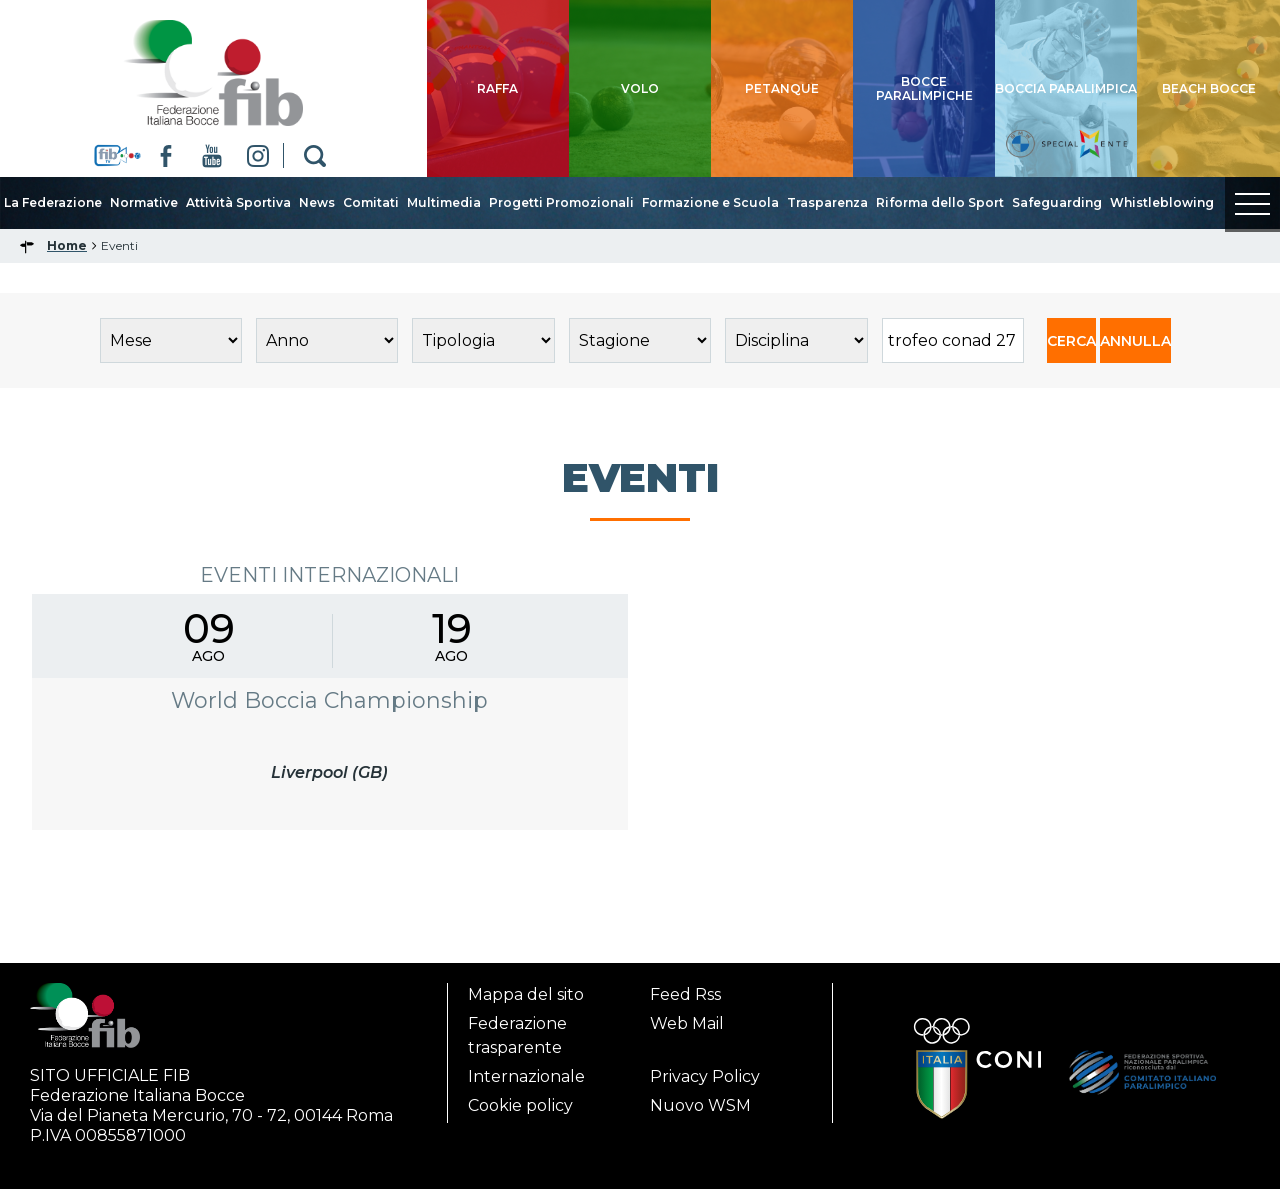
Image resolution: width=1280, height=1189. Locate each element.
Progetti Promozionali (561, 202)
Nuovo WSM (700, 1105)
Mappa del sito (526, 994)
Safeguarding (1057, 202)
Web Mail (687, 1023)
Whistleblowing (1162, 202)
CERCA (1071, 341)
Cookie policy (520, 1105)
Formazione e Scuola (710, 202)
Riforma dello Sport (940, 202)
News (317, 202)
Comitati (371, 202)
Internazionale (526, 1076)
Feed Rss (685, 994)
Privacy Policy (705, 1076)
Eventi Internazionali (329, 575)
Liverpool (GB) (329, 772)
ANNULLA (1135, 341)
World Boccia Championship (329, 700)
